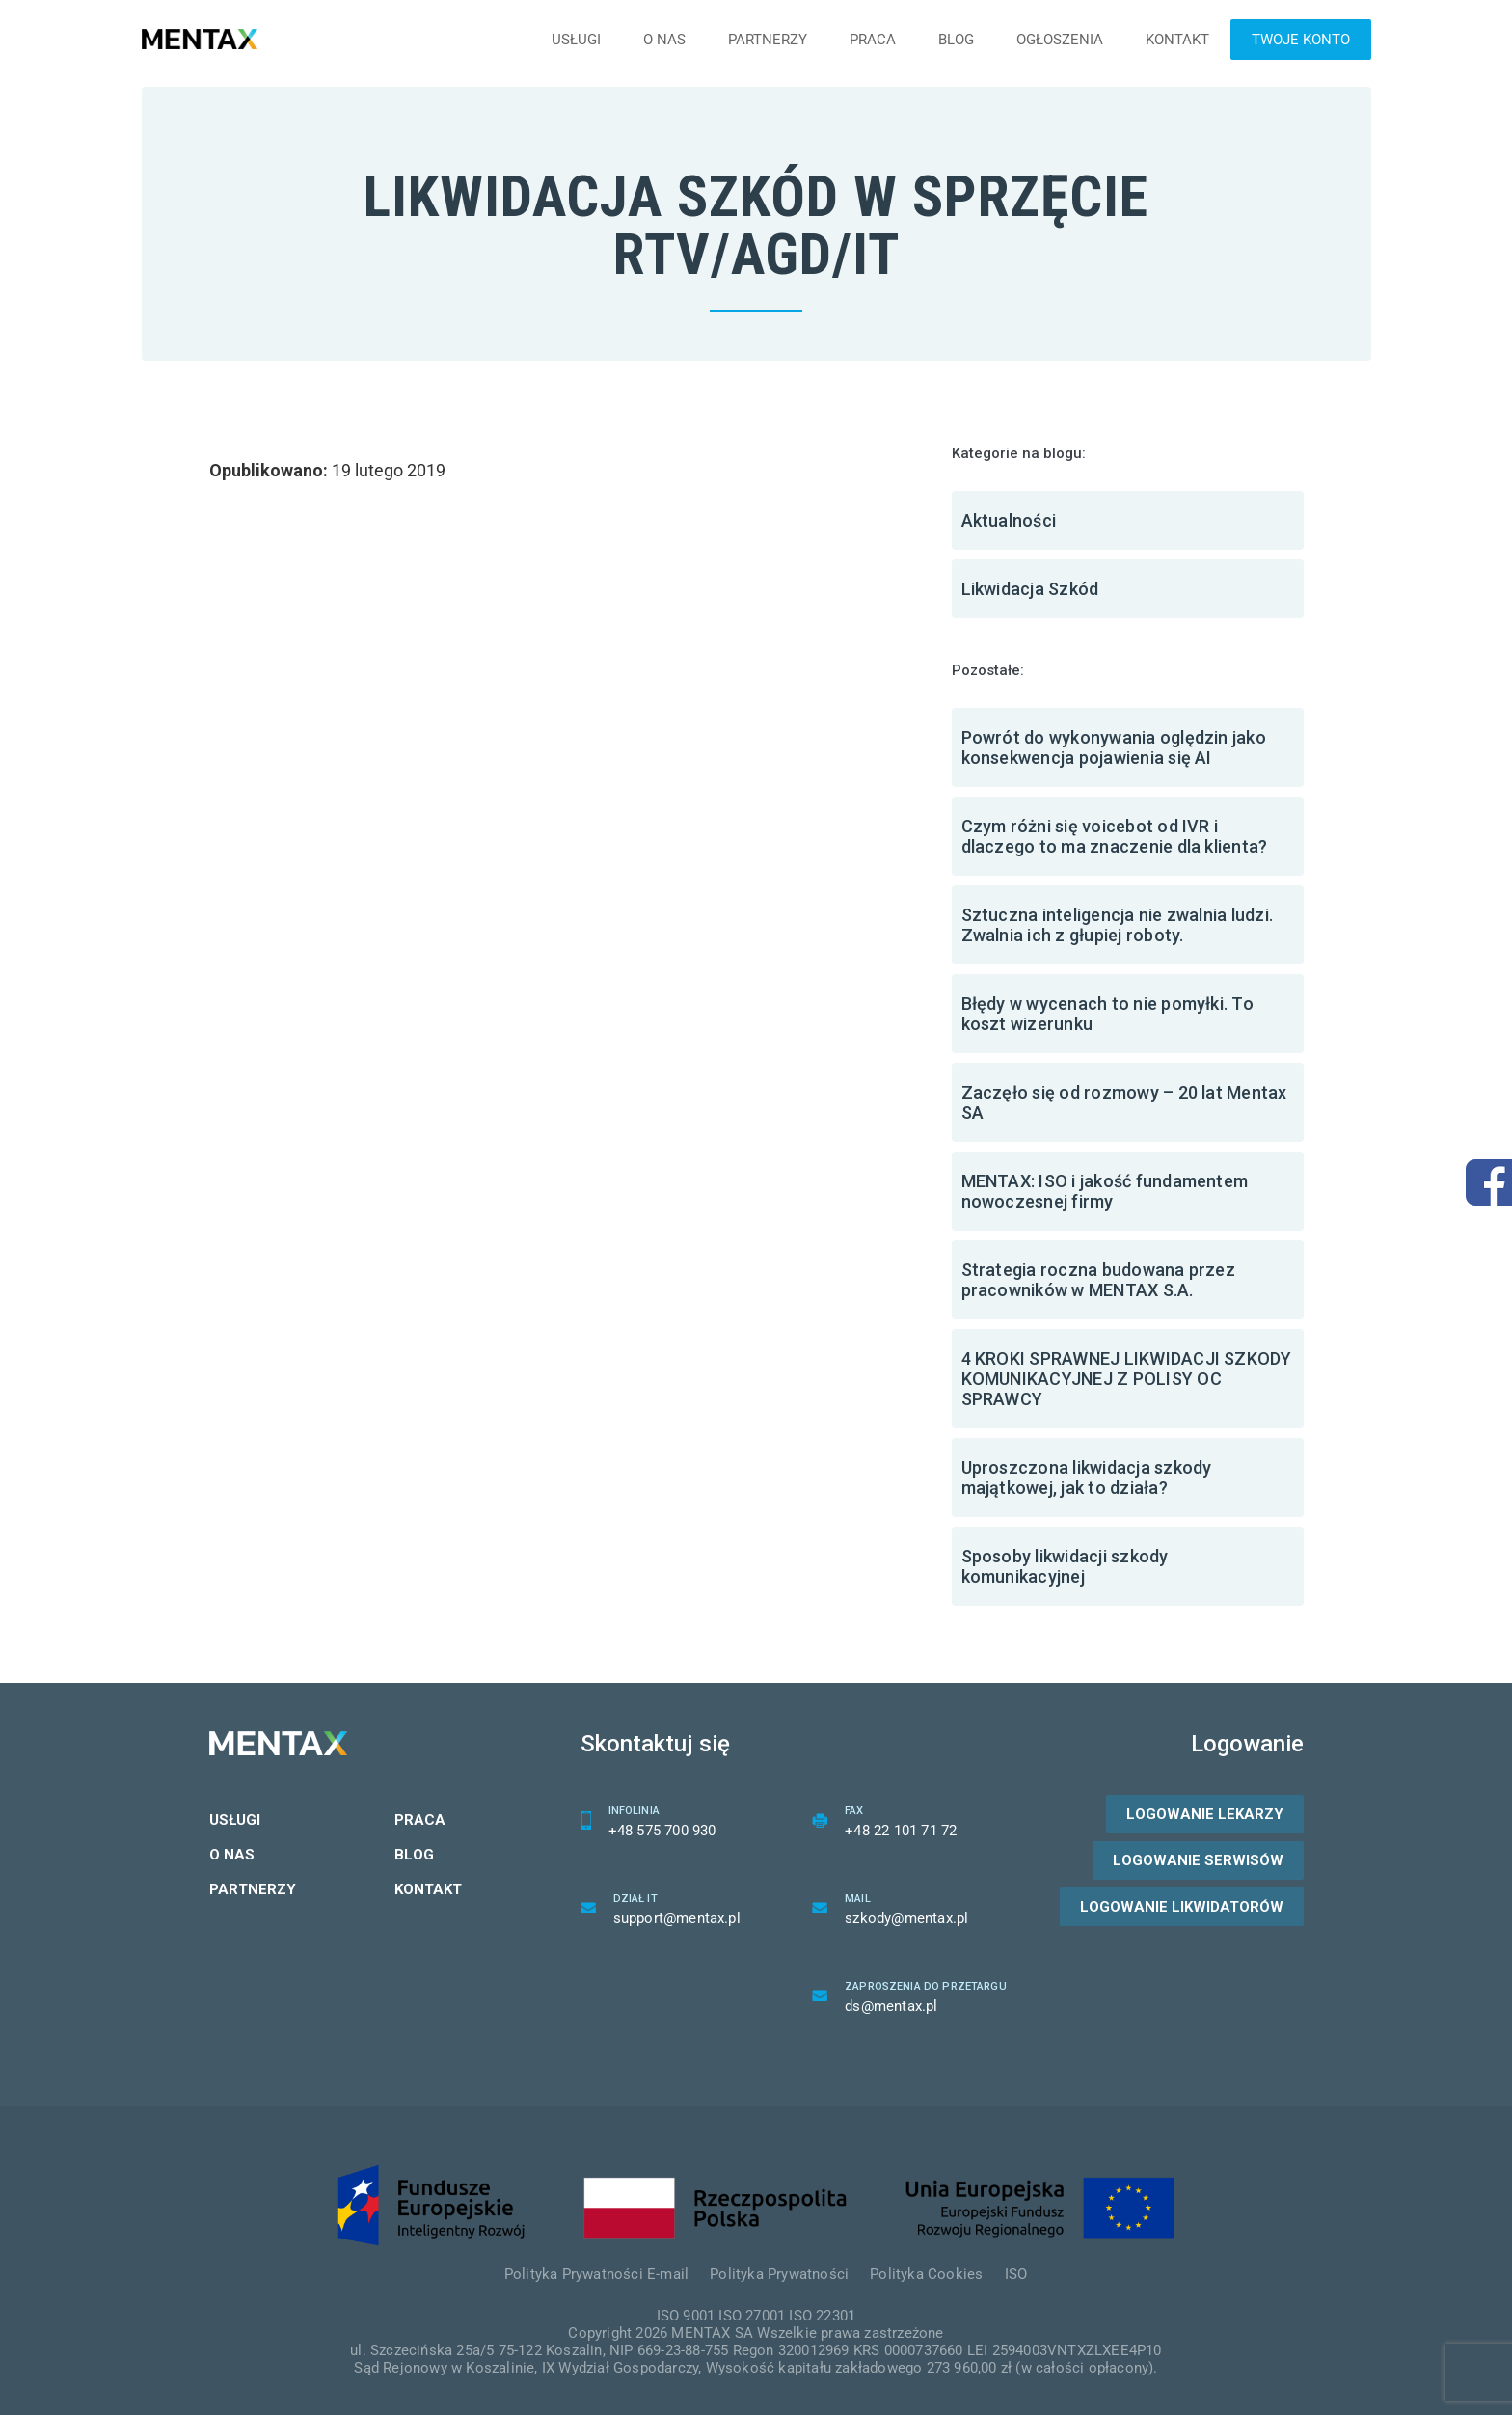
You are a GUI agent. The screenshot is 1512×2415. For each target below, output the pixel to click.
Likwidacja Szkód (1030, 589)
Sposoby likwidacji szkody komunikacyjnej (1065, 1566)
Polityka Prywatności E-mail (596, 2274)
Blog (956, 39)
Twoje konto (1301, 39)
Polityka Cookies (926, 2274)
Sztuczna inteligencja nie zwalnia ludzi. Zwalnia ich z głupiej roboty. (1117, 925)
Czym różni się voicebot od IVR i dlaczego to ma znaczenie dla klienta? (1114, 836)
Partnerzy (767, 39)
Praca (873, 39)
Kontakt (1177, 39)
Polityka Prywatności (779, 2274)
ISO (1016, 2274)
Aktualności (1009, 520)
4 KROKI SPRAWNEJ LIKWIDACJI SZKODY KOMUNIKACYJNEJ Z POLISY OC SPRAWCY (1126, 1378)
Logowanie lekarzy (1204, 1814)
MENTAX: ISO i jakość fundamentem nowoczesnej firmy (1105, 1191)
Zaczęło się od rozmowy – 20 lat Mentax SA (1124, 1102)
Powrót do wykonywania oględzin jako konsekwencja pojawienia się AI (1113, 747)
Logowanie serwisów (1198, 1860)
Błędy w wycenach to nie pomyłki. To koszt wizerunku (1107, 1013)
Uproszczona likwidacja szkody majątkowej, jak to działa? (1086, 1477)
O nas (664, 39)
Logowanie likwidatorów (1181, 1906)
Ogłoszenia (1059, 39)
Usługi (576, 39)
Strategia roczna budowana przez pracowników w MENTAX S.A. (1098, 1280)
